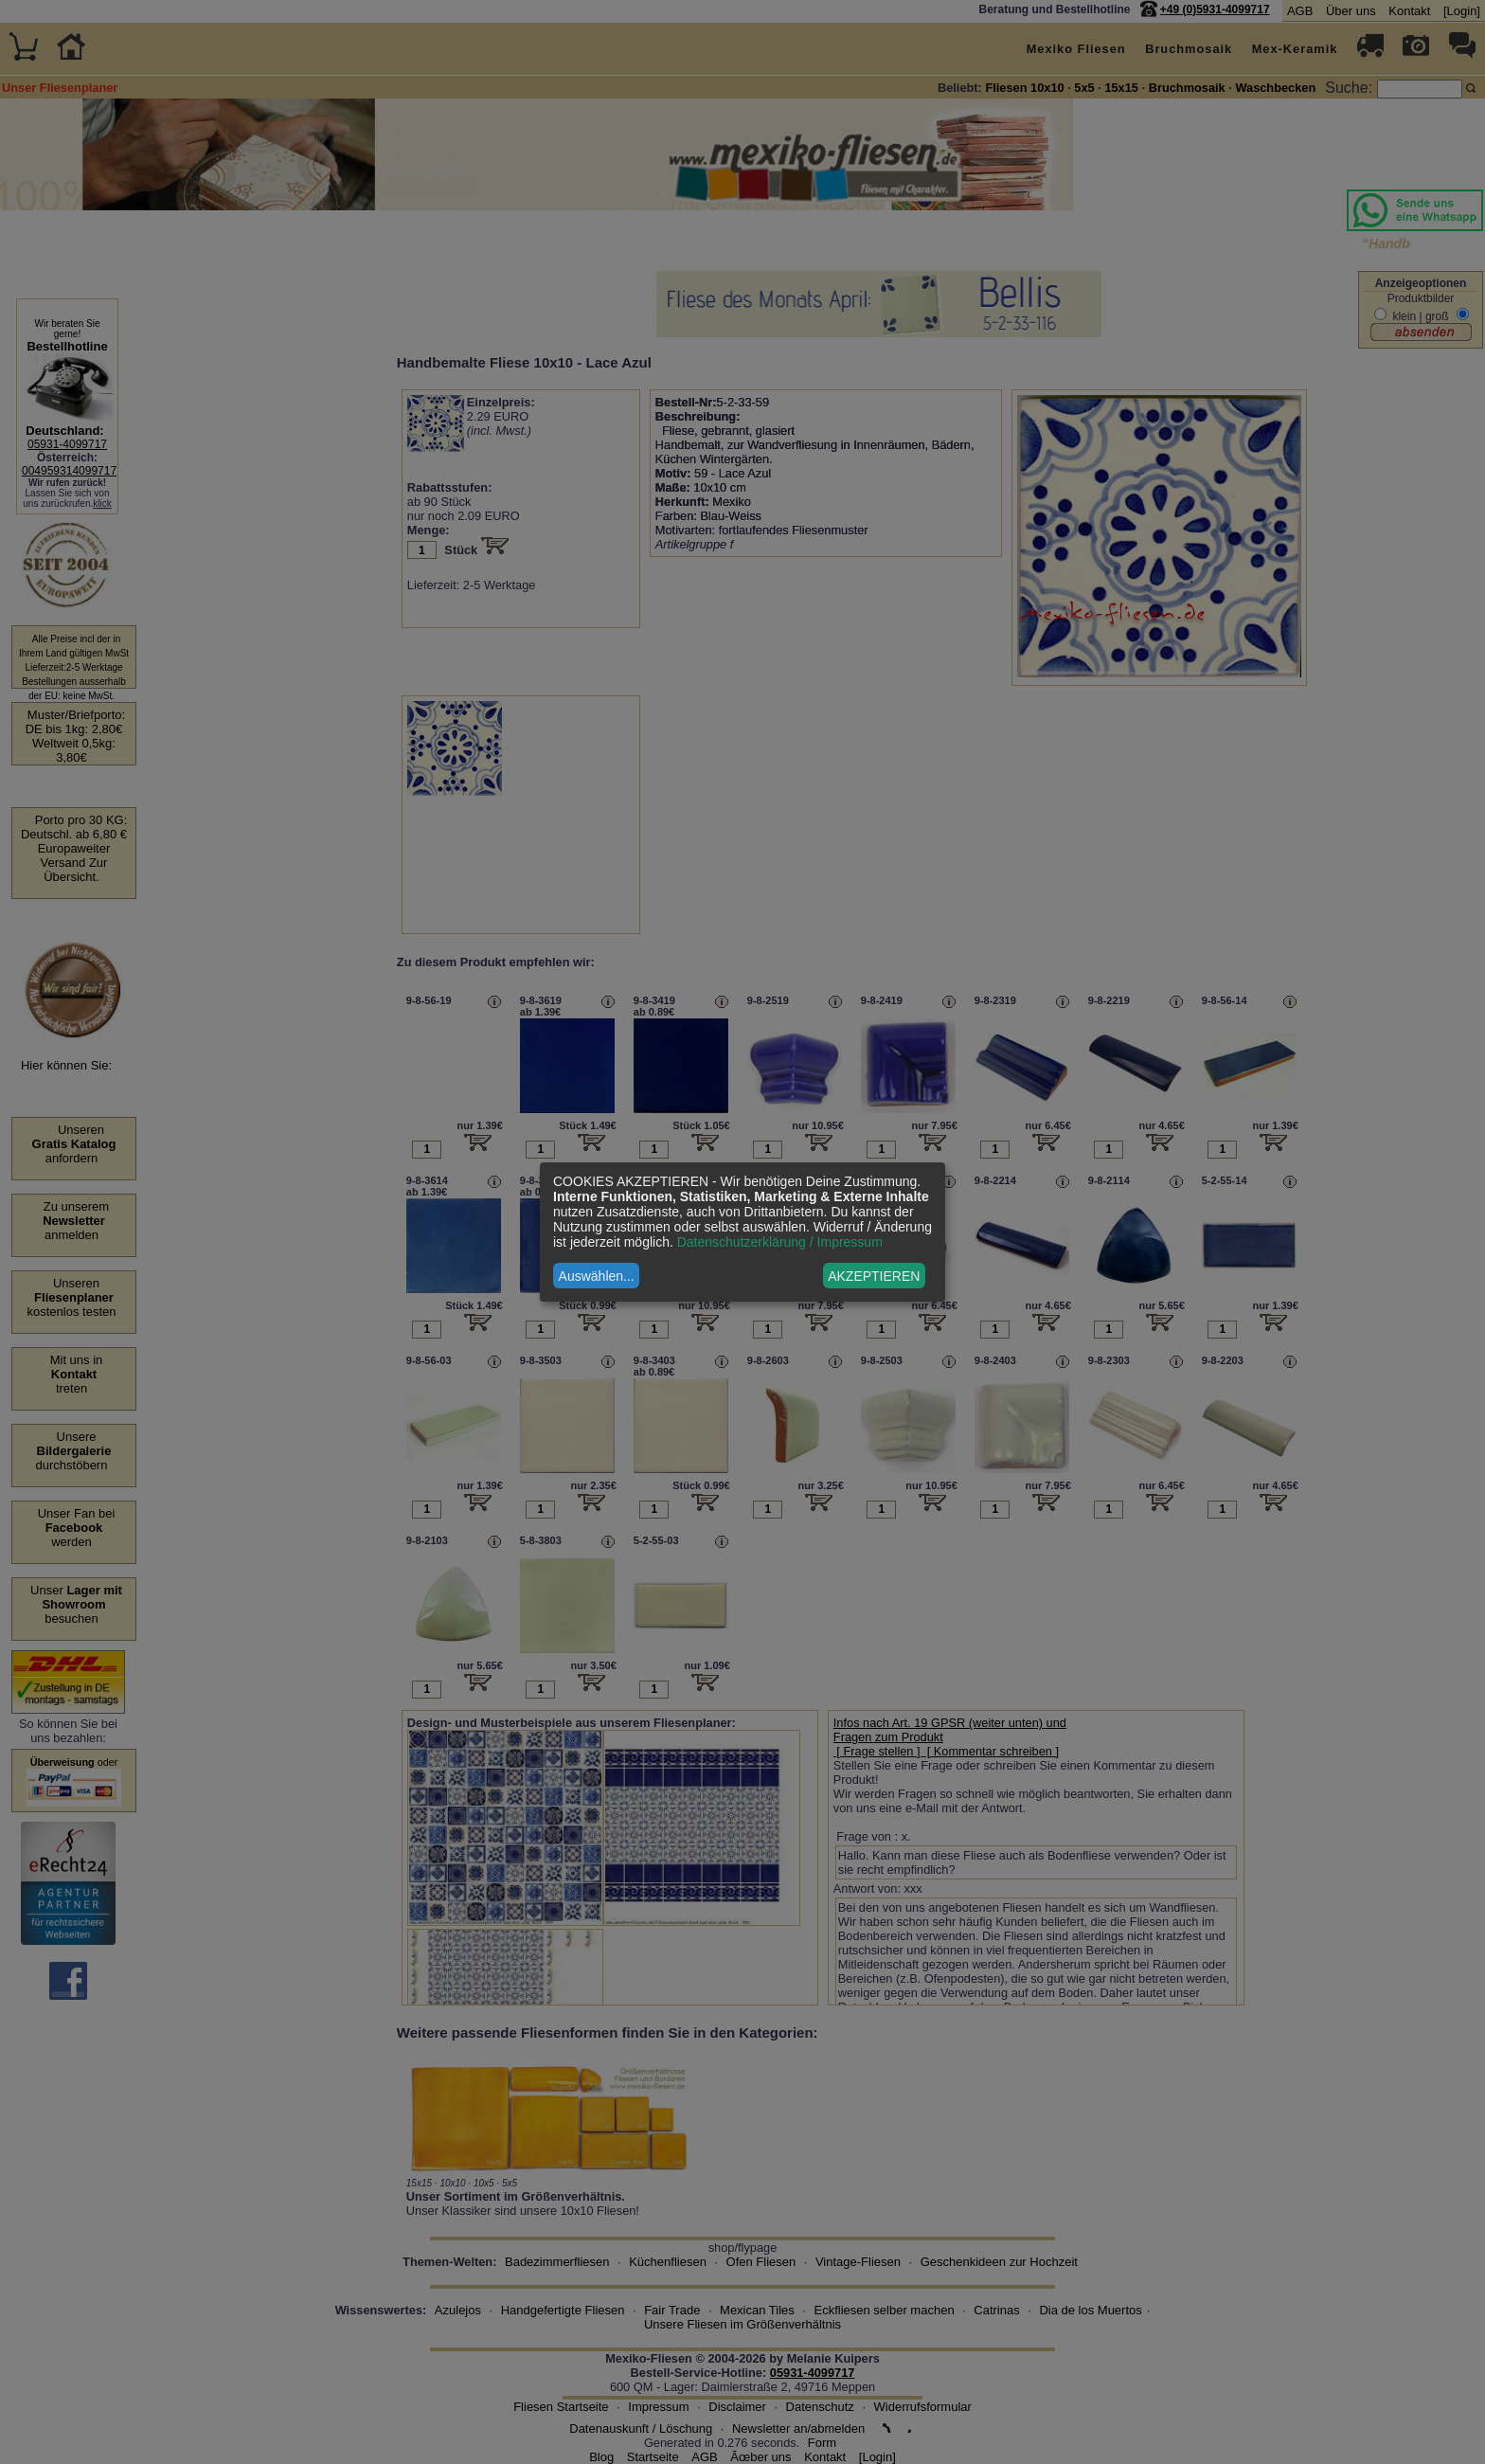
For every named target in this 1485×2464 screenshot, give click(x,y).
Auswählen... (597, 1276)
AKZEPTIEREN (874, 1276)
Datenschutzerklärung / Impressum (780, 1242)
